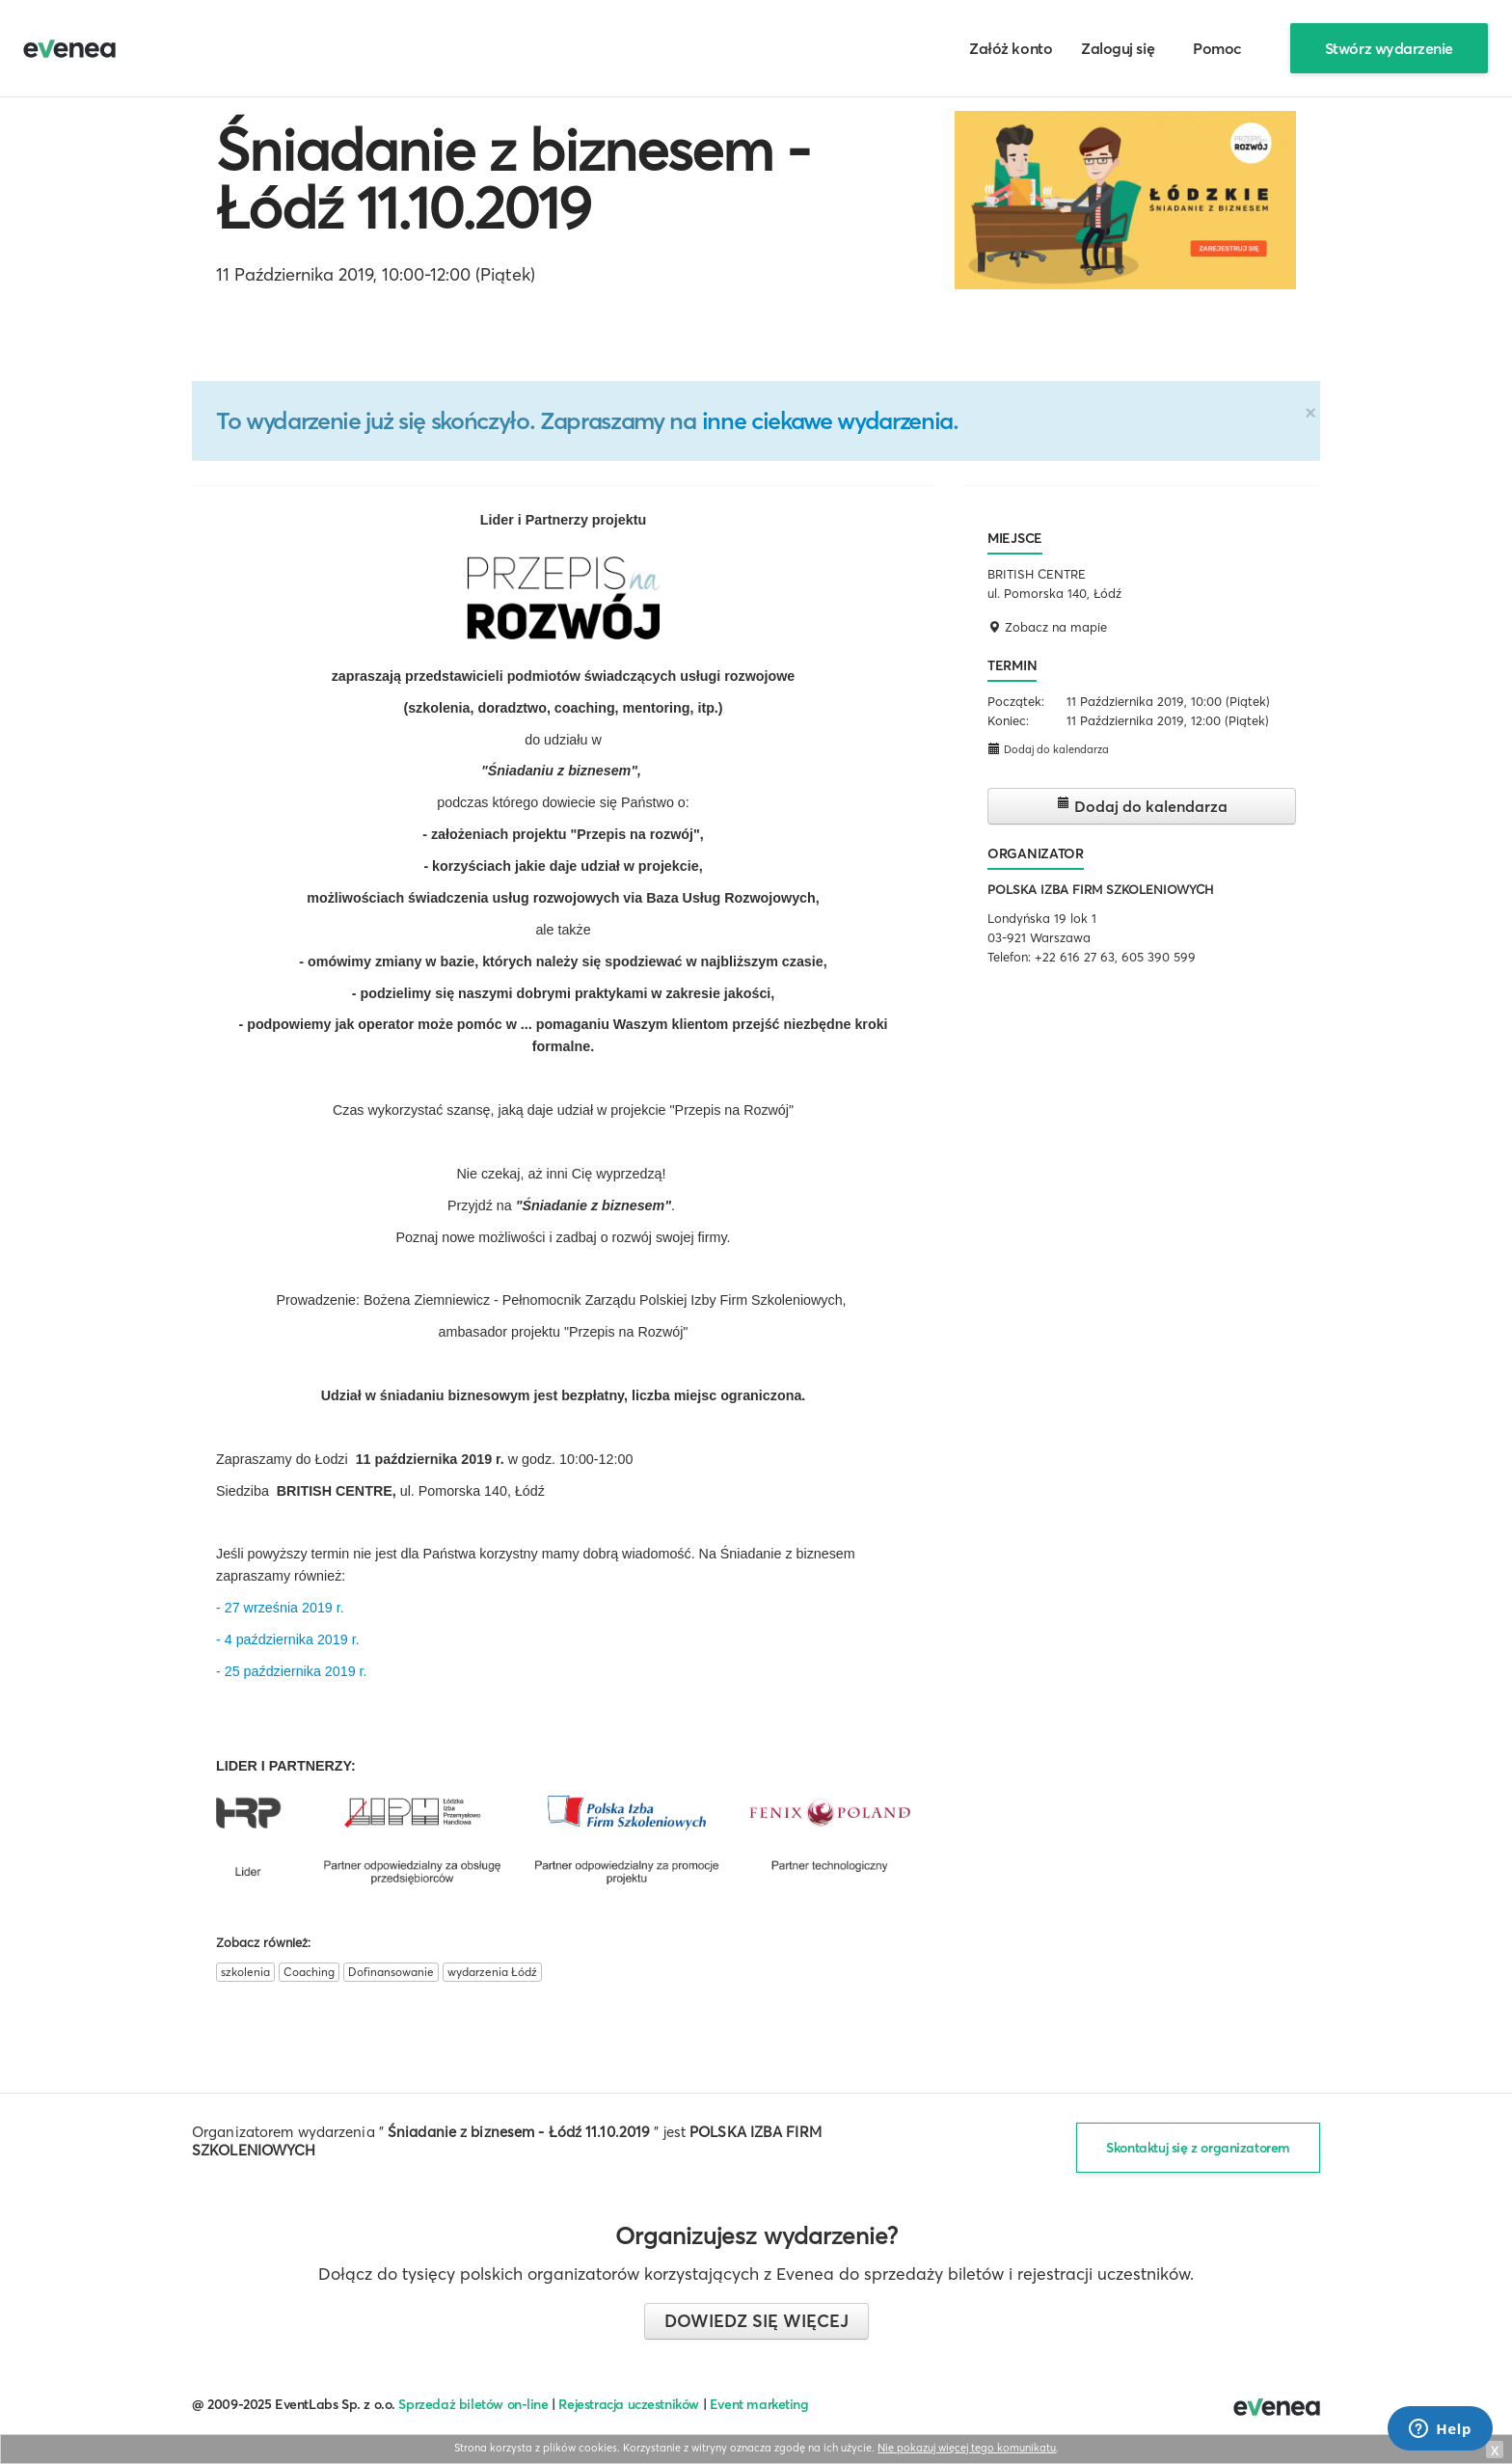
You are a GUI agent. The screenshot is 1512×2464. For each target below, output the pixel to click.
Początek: (1015, 701)
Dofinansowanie (391, 1971)
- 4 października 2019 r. (288, 1639)
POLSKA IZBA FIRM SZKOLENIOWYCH (1100, 889)
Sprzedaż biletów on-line (473, 2404)
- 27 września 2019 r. (280, 1607)
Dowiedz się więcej (756, 2321)
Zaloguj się (1117, 48)
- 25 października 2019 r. (291, 1671)
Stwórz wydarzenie (1389, 48)
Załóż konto (1010, 48)
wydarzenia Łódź (492, 1971)
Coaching (309, 1971)
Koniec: (1008, 720)
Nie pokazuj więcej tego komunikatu (967, 2447)
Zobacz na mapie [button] (1047, 627)
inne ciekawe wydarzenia (827, 420)
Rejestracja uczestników (628, 2404)
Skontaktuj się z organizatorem (1198, 2147)
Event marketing (759, 2404)
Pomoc (1217, 48)
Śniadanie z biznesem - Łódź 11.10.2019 (512, 178)
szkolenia (245, 1971)
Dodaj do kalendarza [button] (1048, 749)
